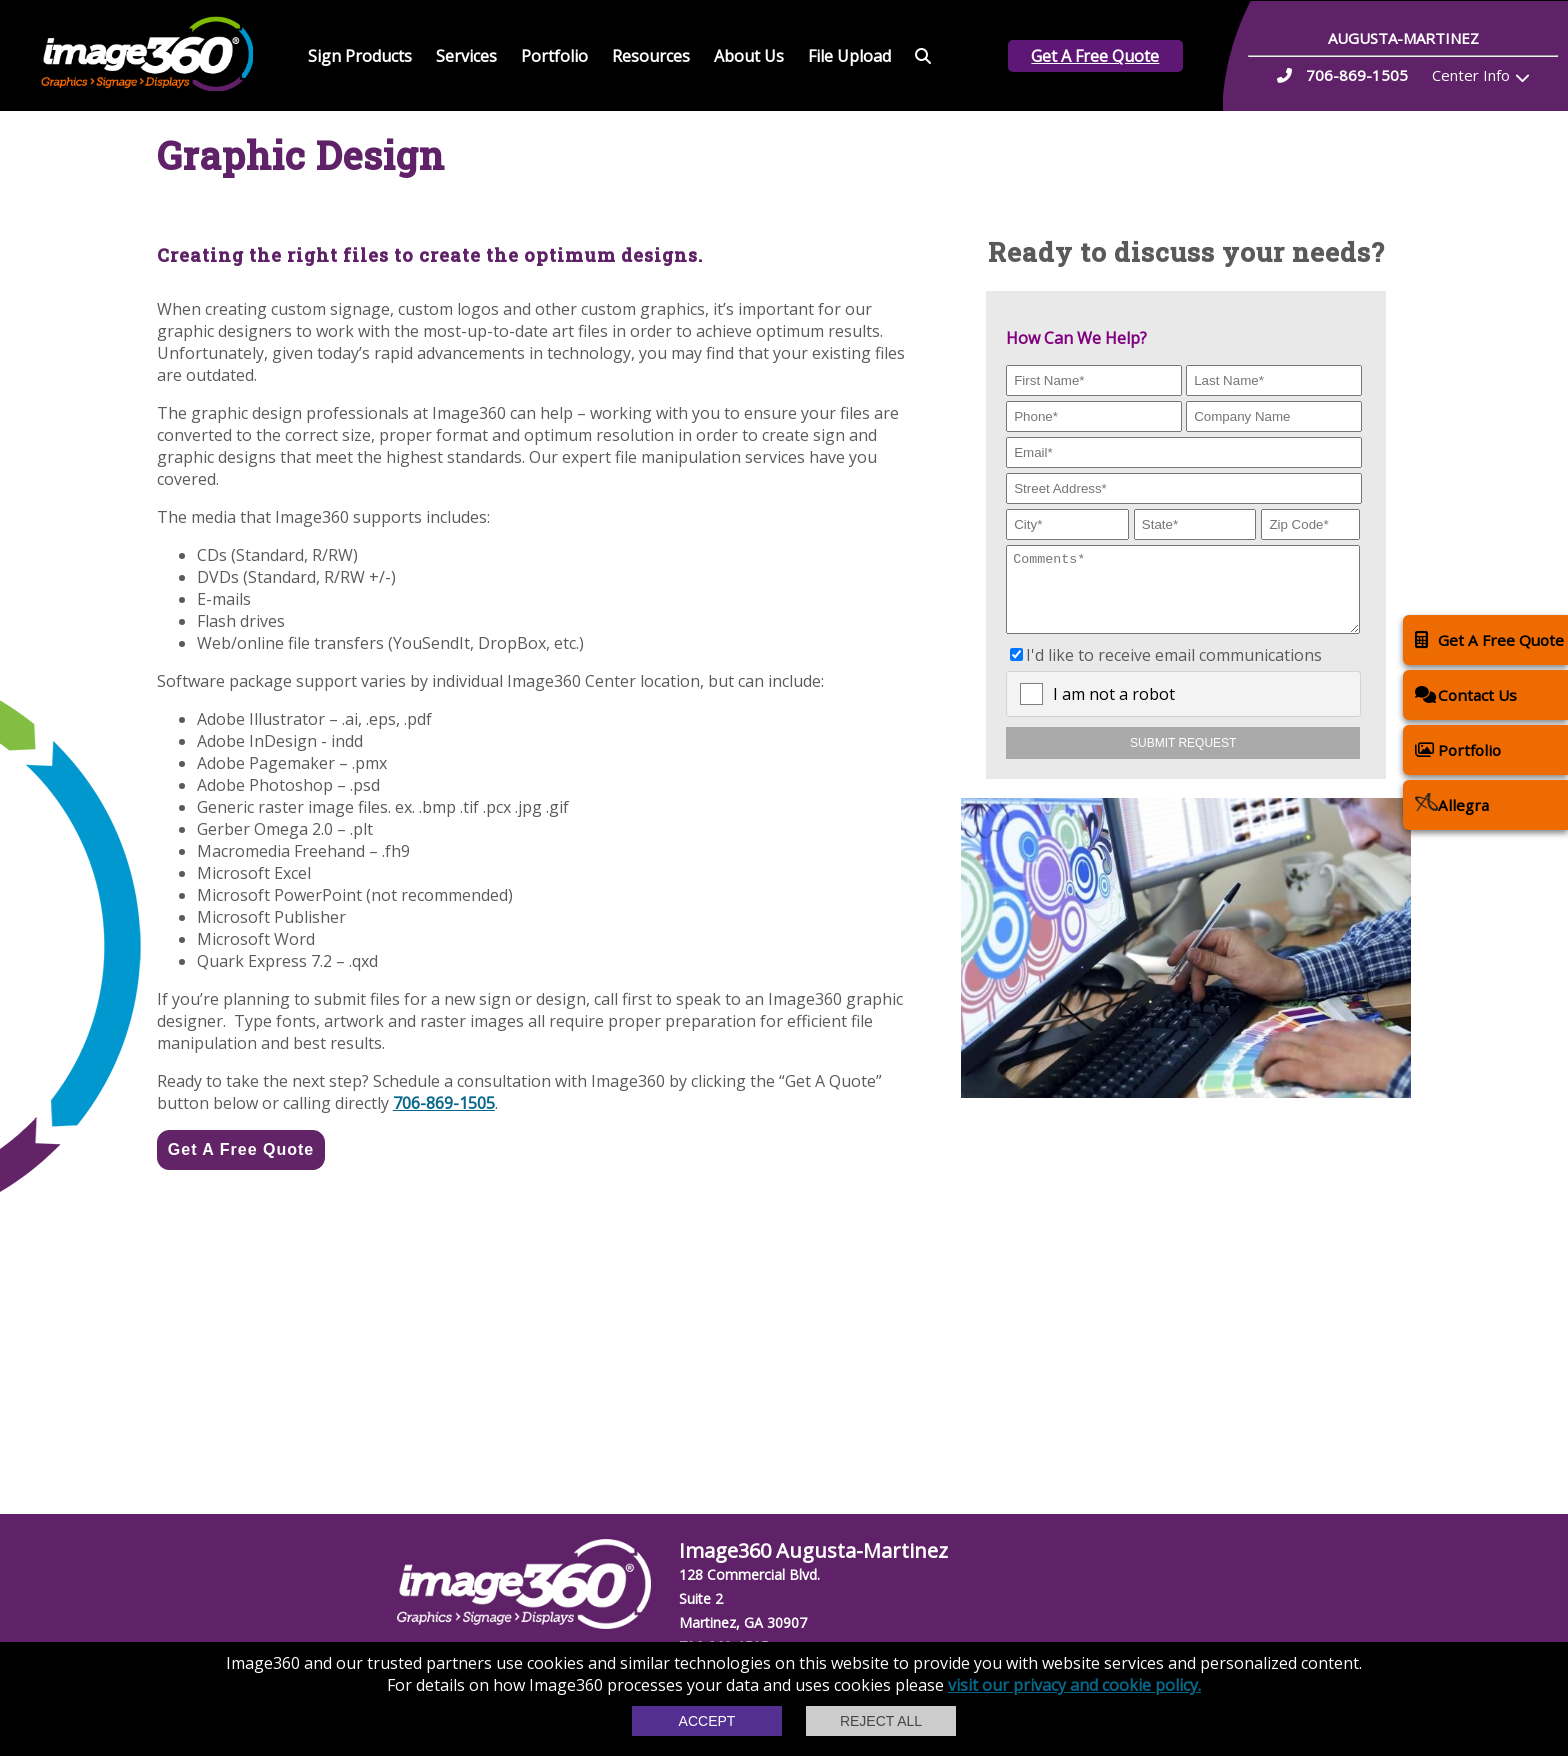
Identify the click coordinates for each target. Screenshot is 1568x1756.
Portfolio (554, 56)
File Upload (849, 56)
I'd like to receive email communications (1174, 670)
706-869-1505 (444, 1103)
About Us (749, 56)
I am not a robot (1114, 709)
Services (466, 56)
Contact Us (1466, 694)
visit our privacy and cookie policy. (1074, 1685)
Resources (651, 56)
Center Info (1471, 75)
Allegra (1452, 804)
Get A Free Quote (1095, 56)
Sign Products (360, 56)
